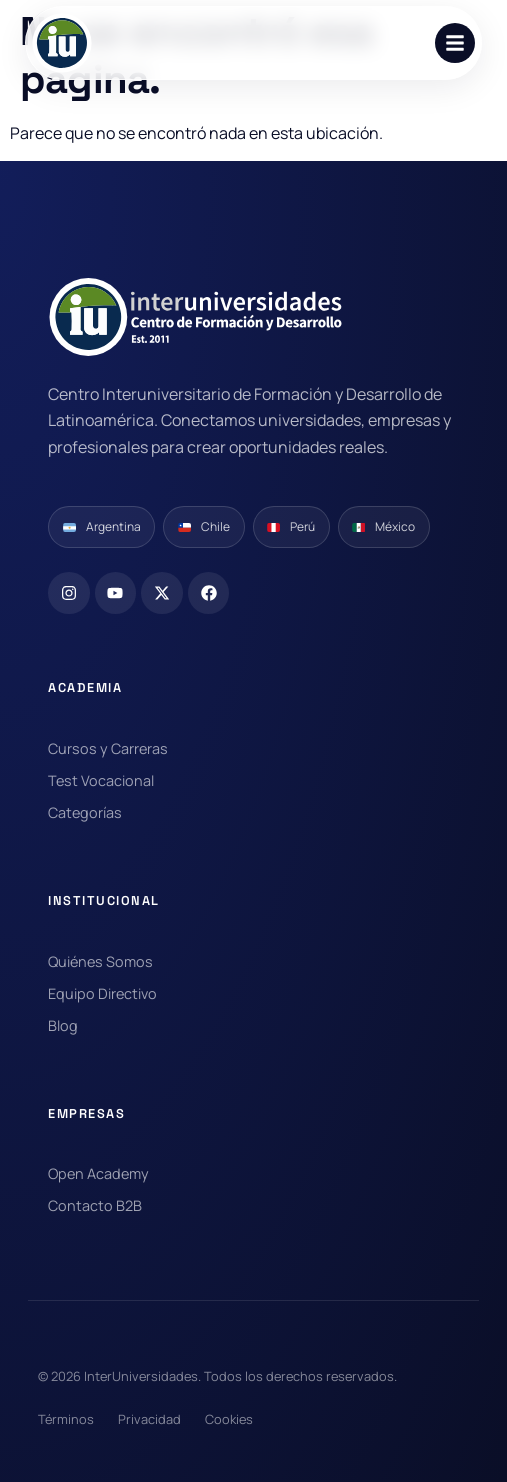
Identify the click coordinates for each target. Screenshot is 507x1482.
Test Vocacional (101, 780)
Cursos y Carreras (108, 748)
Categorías (85, 812)
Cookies (229, 1419)
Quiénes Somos (100, 961)
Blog (63, 1025)
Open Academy (98, 1173)
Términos (66, 1419)
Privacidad (149, 1419)
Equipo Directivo (102, 993)
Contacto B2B (95, 1205)
